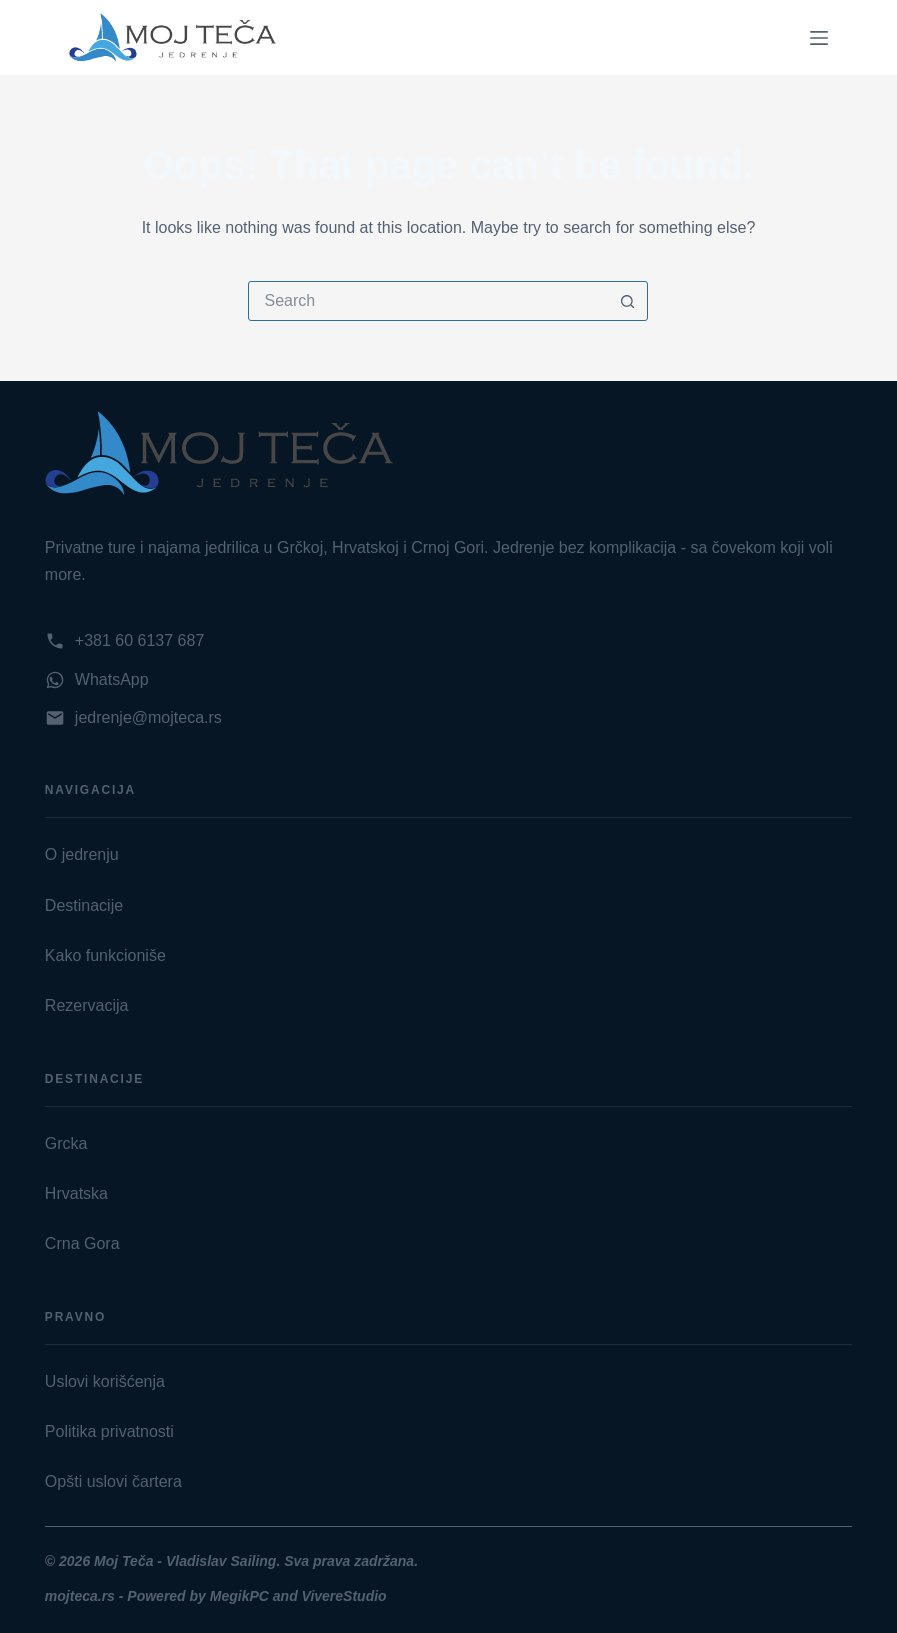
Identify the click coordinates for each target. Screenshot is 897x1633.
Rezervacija (87, 1005)
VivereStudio (344, 1596)
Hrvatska (76, 1193)
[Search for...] (428, 301)
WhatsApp (112, 679)
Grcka (66, 1143)
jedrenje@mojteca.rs (148, 717)
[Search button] (627, 301)
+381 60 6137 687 (139, 640)
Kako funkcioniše (105, 955)
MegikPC (241, 1596)
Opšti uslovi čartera (113, 1481)
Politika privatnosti (109, 1431)
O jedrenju (82, 854)
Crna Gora (82, 1243)
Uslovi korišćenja (105, 1381)
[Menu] (819, 38)
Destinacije (84, 905)
